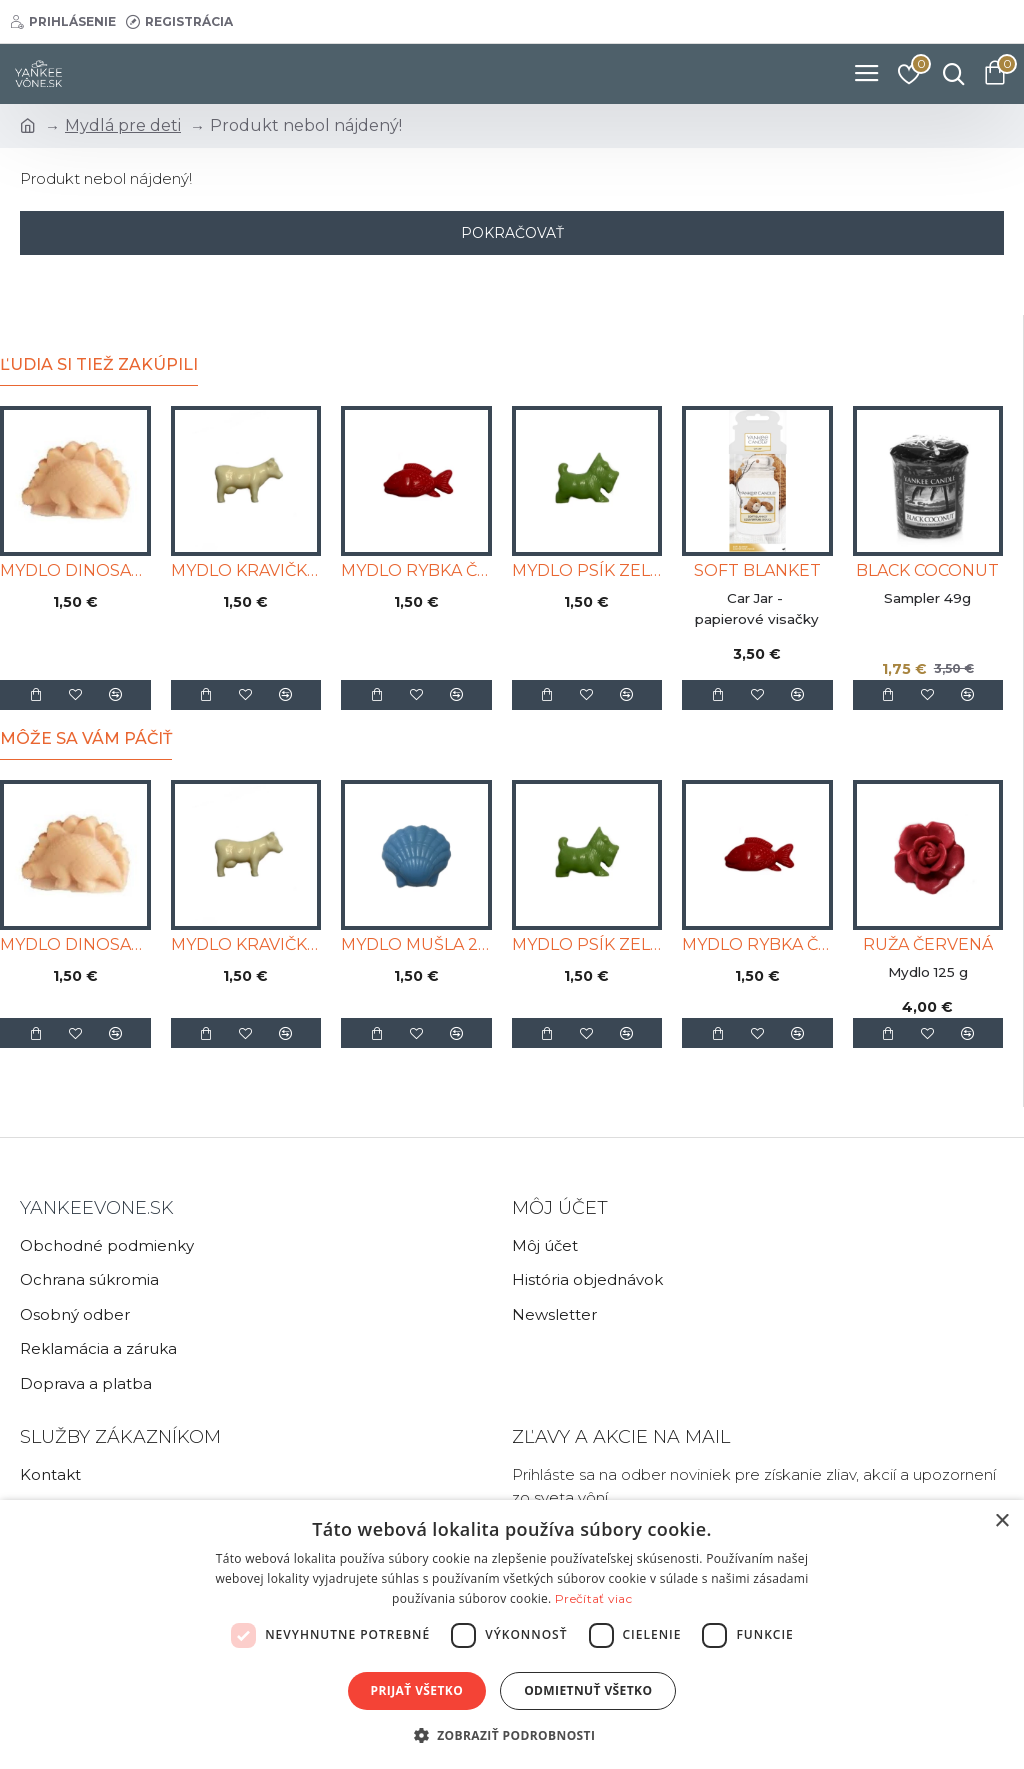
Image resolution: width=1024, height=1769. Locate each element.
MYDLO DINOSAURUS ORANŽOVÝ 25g (75, 570)
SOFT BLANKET (757, 570)
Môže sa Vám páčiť (86, 738)
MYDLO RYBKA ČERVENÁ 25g (416, 570)
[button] (512, 1735)
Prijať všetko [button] (417, 1690)
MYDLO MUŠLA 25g (416, 944)
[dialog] (512, 1634)
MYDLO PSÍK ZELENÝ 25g (587, 570)
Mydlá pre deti (123, 125)
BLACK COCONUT (927, 570)
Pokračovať (512, 233)
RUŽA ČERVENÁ (928, 944)
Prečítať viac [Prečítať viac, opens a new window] (593, 1598)
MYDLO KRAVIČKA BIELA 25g (246, 570)
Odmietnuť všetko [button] (588, 1690)
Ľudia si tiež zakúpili (99, 364)
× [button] (1001, 1521)
